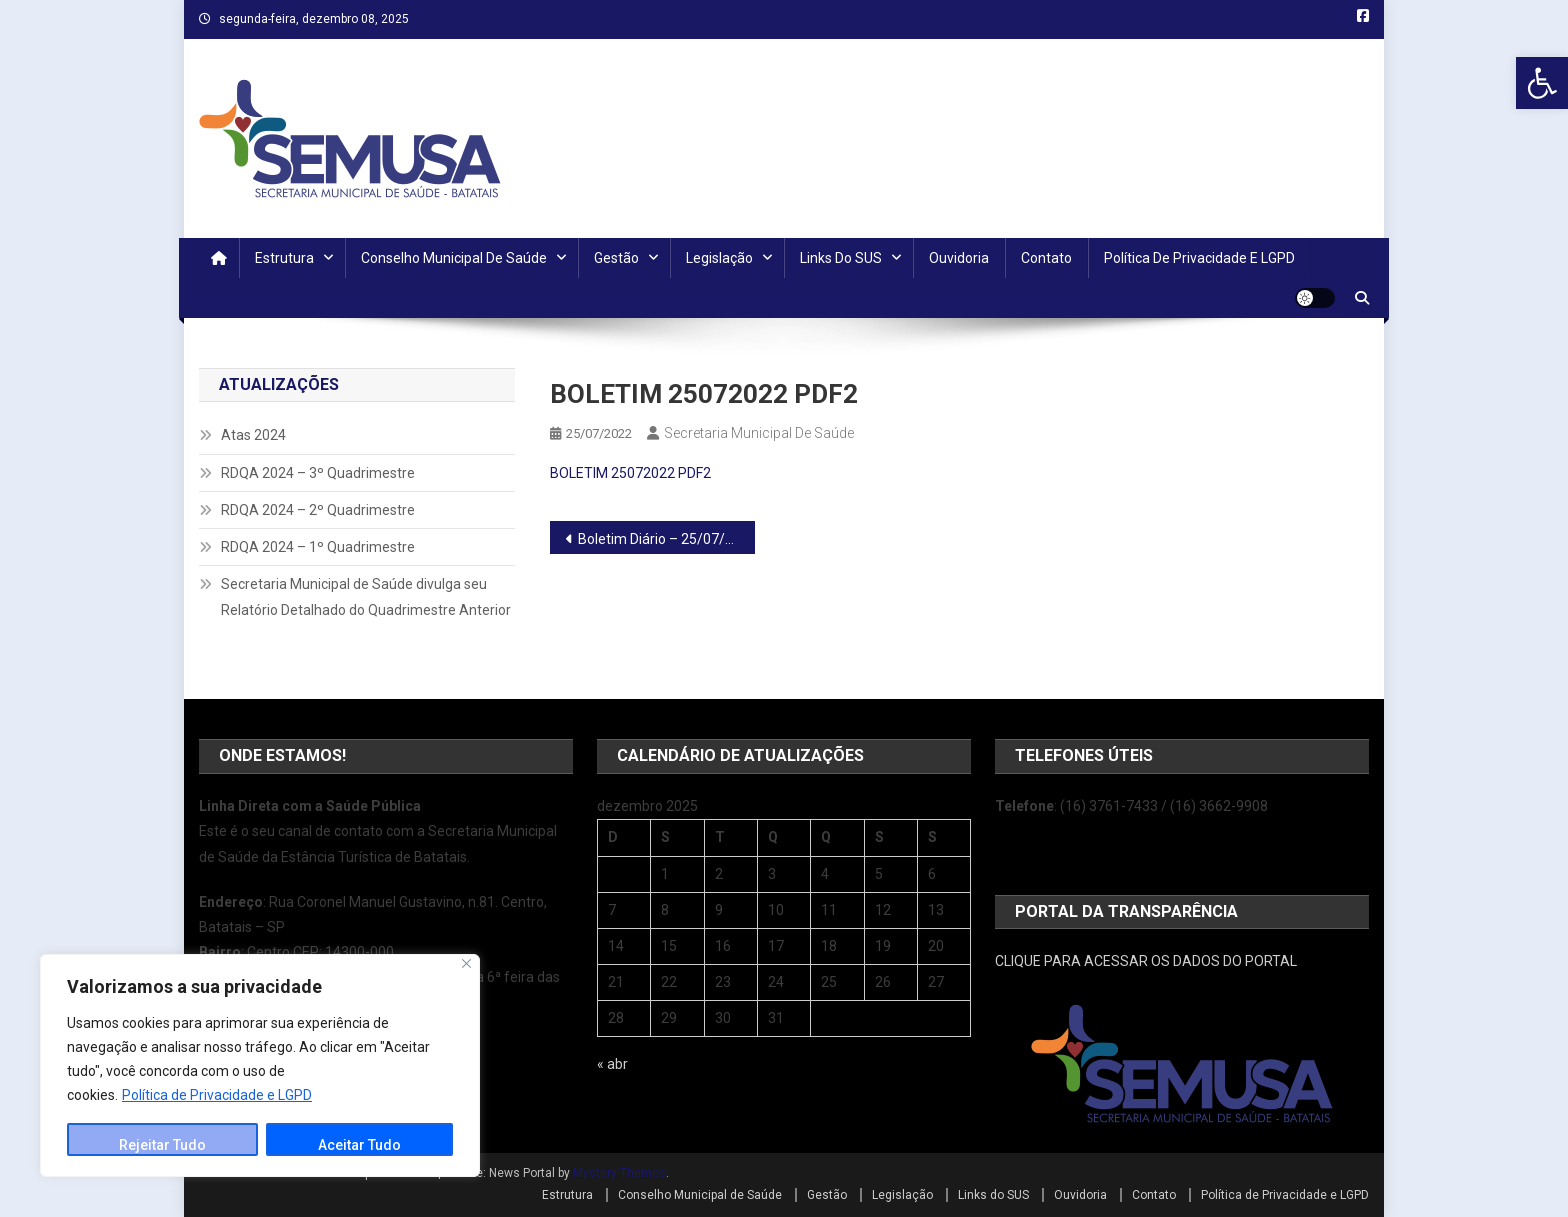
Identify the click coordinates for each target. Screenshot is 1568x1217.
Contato (1046, 258)
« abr (612, 1064)
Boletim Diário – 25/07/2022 (666, 539)
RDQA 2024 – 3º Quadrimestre (318, 473)
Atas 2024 (253, 435)
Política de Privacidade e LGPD (217, 1095)
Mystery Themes (619, 1173)
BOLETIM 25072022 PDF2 (630, 473)
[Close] (466, 963)
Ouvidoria (959, 258)
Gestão (616, 258)
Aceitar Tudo (359, 1145)
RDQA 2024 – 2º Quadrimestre (318, 510)
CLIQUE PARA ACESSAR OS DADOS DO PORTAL (1146, 961)
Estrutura (284, 258)
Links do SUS (841, 258)
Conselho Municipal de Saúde (454, 258)
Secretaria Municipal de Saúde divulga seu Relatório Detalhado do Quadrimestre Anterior (366, 597)
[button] (1542, 83)
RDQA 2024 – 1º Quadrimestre (318, 547)
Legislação (719, 258)
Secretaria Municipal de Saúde (759, 433)
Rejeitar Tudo (162, 1145)
